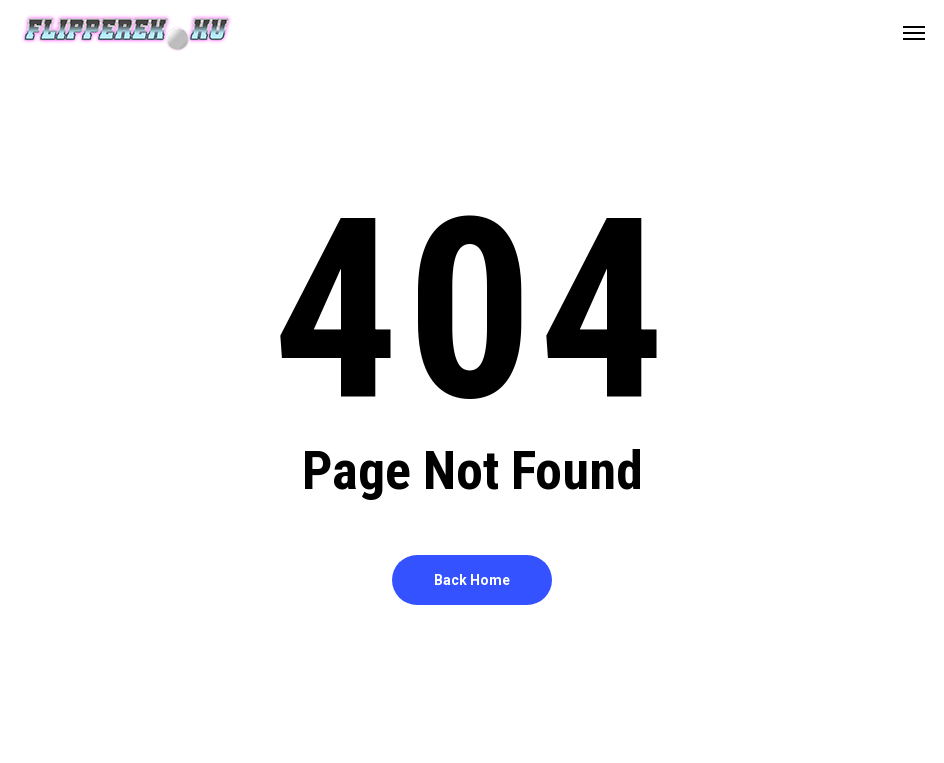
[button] (914, 32)
